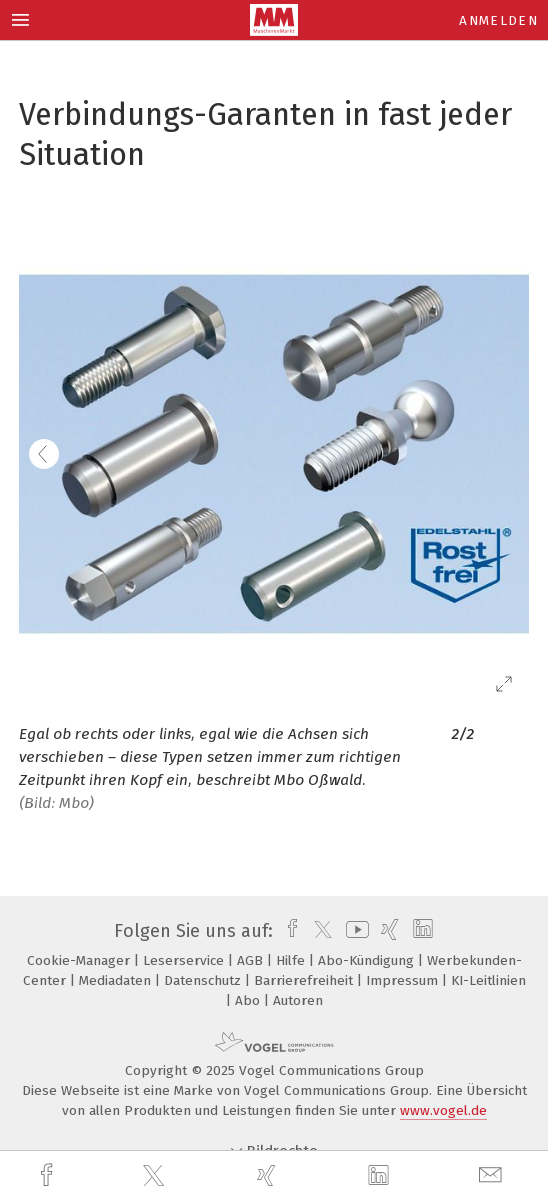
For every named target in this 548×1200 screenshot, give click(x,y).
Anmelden (498, 20)
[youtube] (354, 931)
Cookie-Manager (80, 960)
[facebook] (49, 1175)
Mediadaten (117, 980)
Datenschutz (204, 980)
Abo (249, 1000)
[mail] (493, 1175)
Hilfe (292, 960)
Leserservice (185, 960)
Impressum (404, 980)
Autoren (298, 1000)
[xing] (269, 1175)
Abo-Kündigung (368, 960)
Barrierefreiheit (305, 980)
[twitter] (156, 1176)
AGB (252, 960)
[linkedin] (381, 1176)
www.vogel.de (443, 1110)
